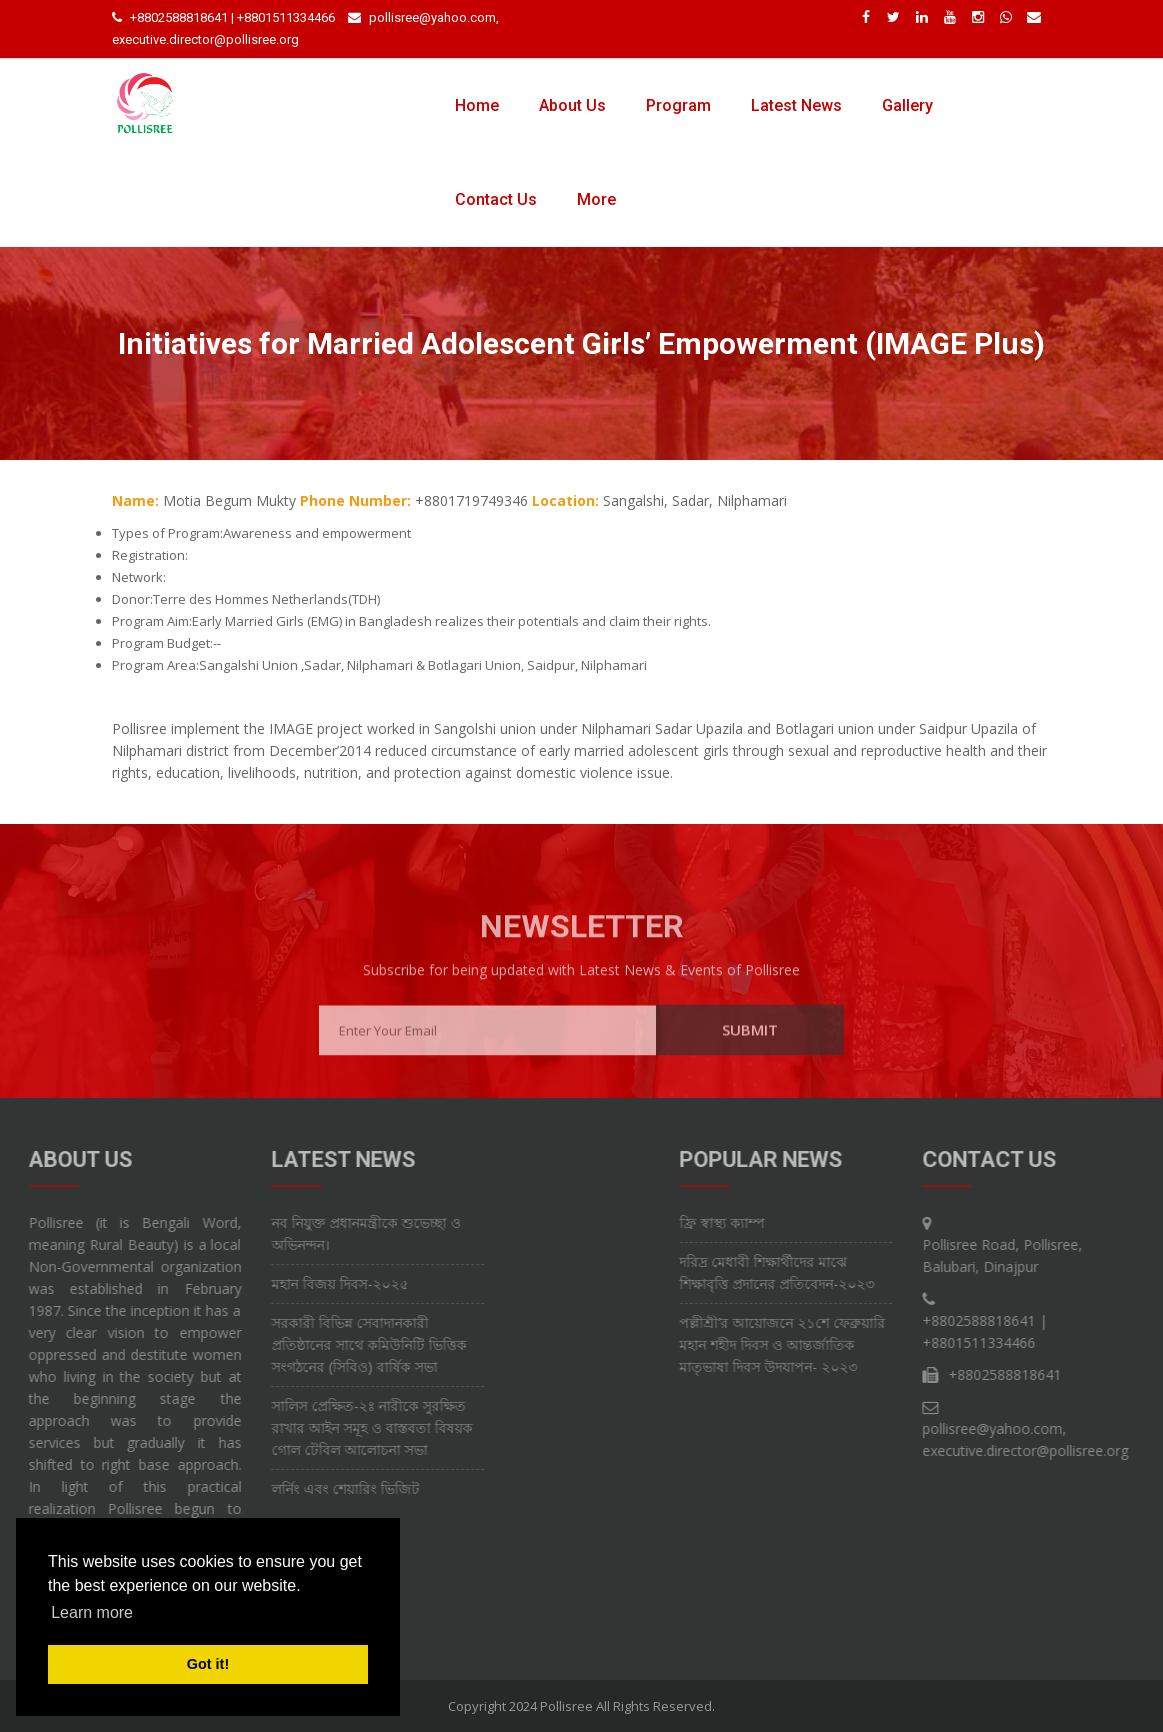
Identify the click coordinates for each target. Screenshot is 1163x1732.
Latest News (796, 105)
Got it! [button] (208, 1664)
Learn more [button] (92, 1612)
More (596, 199)
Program (678, 105)
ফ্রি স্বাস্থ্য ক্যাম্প (809, 1222)
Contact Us (496, 199)
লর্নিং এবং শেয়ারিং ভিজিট (257, 1488)
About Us (572, 105)
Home (477, 105)
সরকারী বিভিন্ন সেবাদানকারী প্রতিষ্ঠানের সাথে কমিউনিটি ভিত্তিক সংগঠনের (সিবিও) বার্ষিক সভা (280, 1344)
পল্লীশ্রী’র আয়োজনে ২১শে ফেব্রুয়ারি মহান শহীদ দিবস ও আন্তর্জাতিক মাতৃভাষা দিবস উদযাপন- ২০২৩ (870, 1344)
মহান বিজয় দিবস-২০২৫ (251, 1283)
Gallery (907, 105)
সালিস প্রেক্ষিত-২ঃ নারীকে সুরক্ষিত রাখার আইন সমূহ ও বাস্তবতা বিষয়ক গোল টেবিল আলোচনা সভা (283, 1427)
